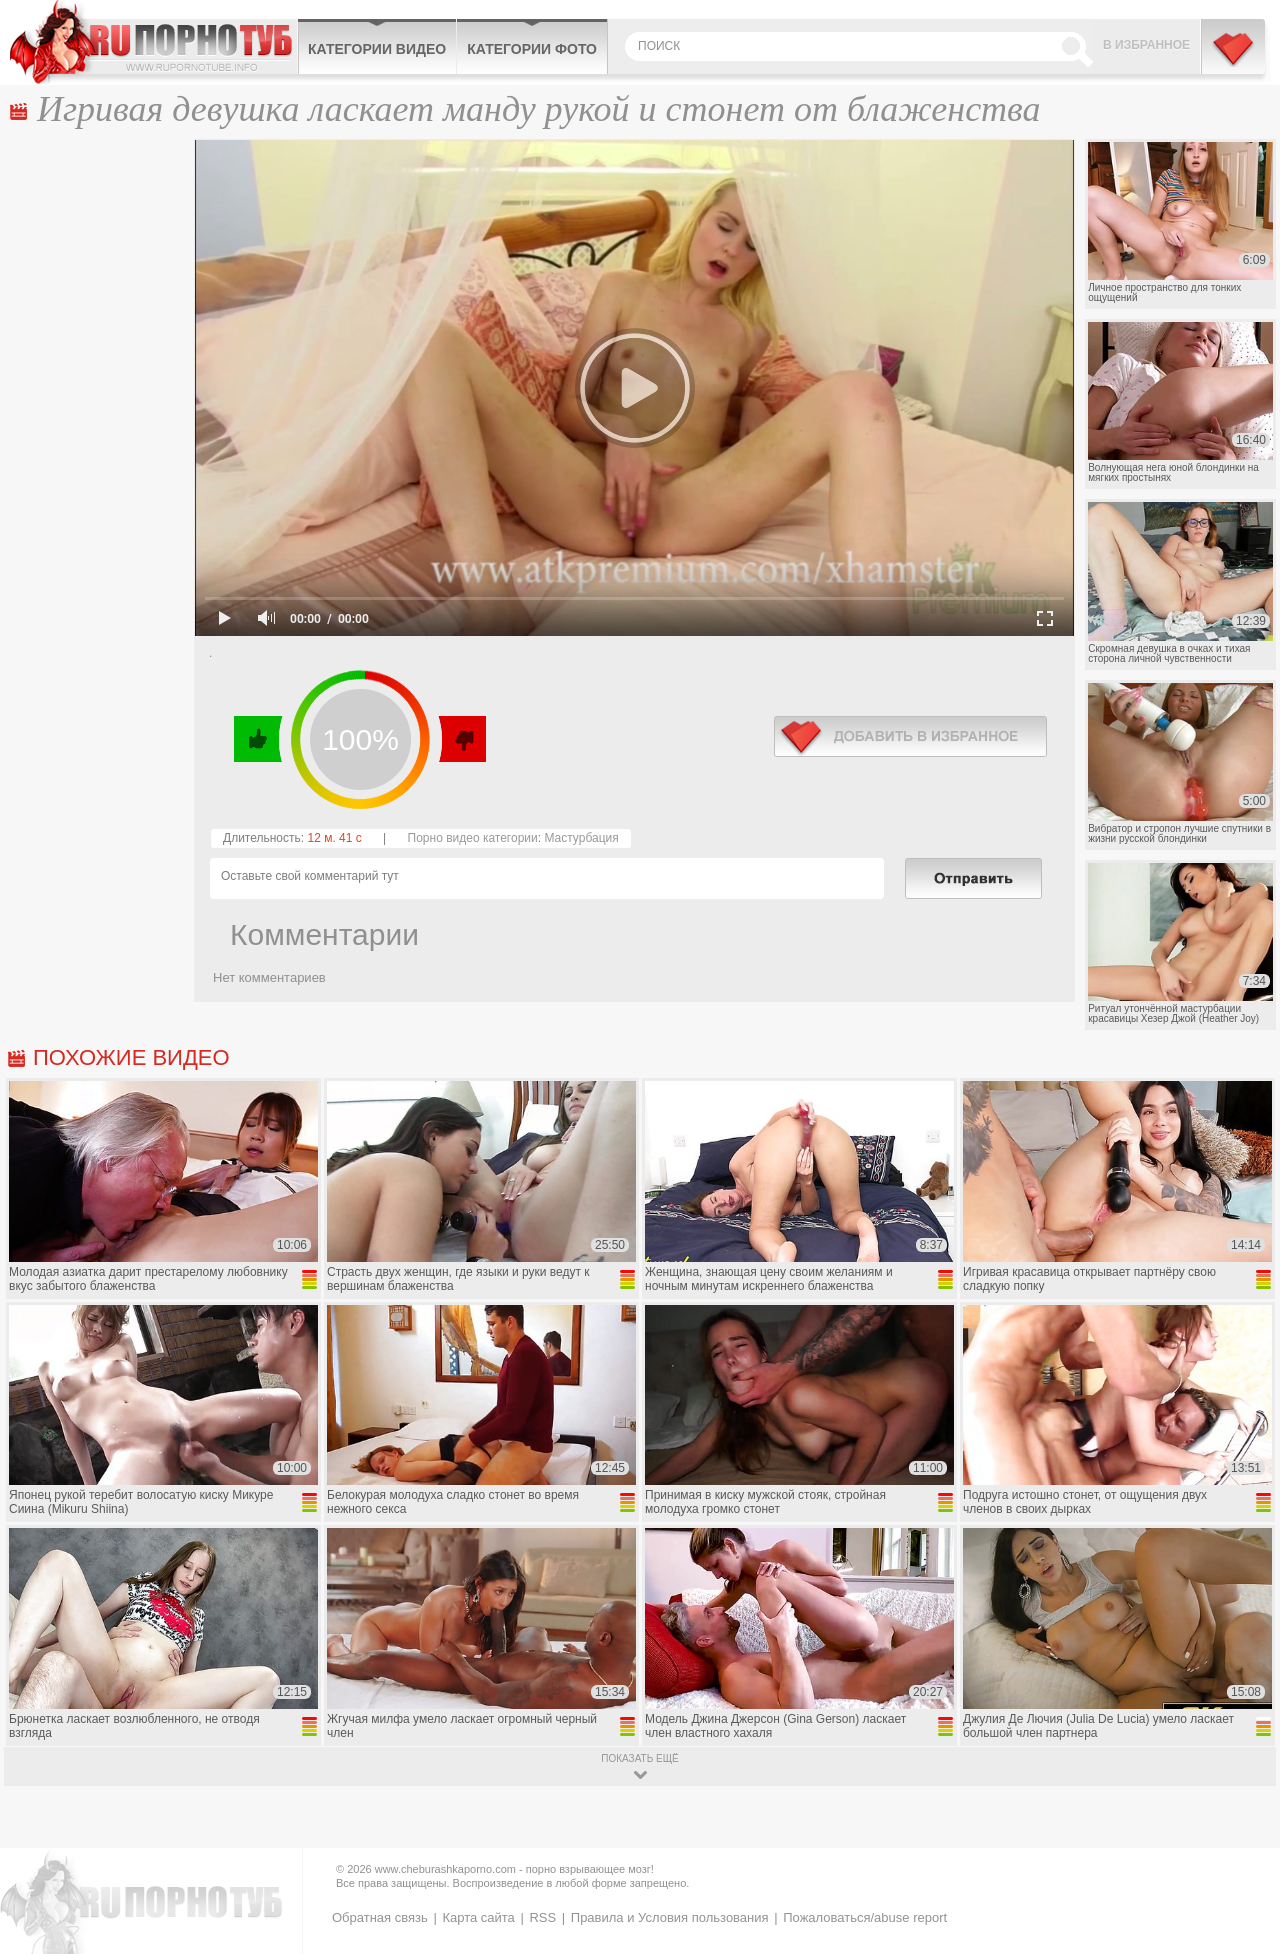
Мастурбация (581, 838)
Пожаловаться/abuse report (865, 1917)
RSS (542, 1917)
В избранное (1146, 45)
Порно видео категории (473, 838)
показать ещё (639, 1758)
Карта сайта (478, 1917)
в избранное (910, 736)
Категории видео (377, 49)
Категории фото (532, 49)
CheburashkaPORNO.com (153, 42)
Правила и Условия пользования (670, 1917)
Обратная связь (380, 1917)
